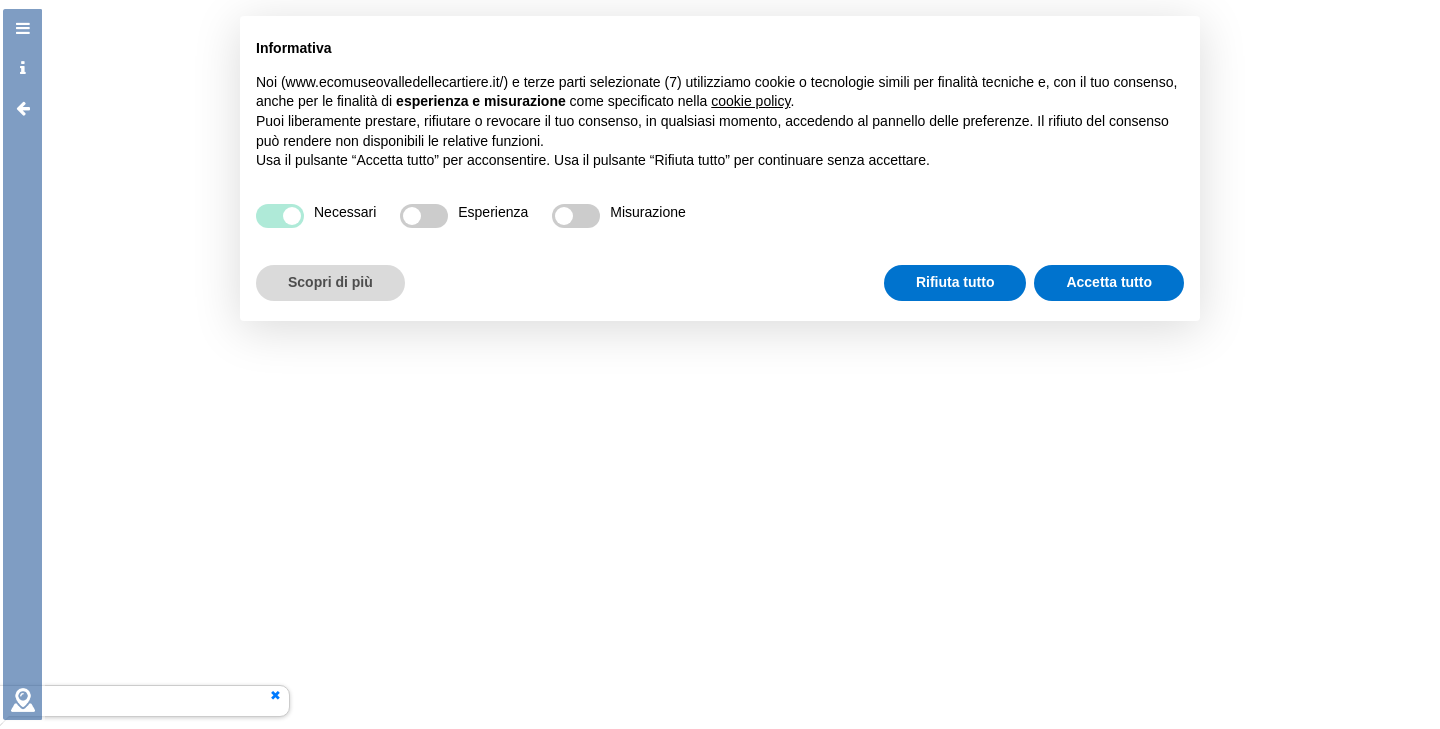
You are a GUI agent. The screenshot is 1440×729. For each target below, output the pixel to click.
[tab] (23, 29)
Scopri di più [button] (330, 282)
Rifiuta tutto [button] (955, 282)
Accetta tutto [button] (1109, 282)
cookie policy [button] (750, 101)
